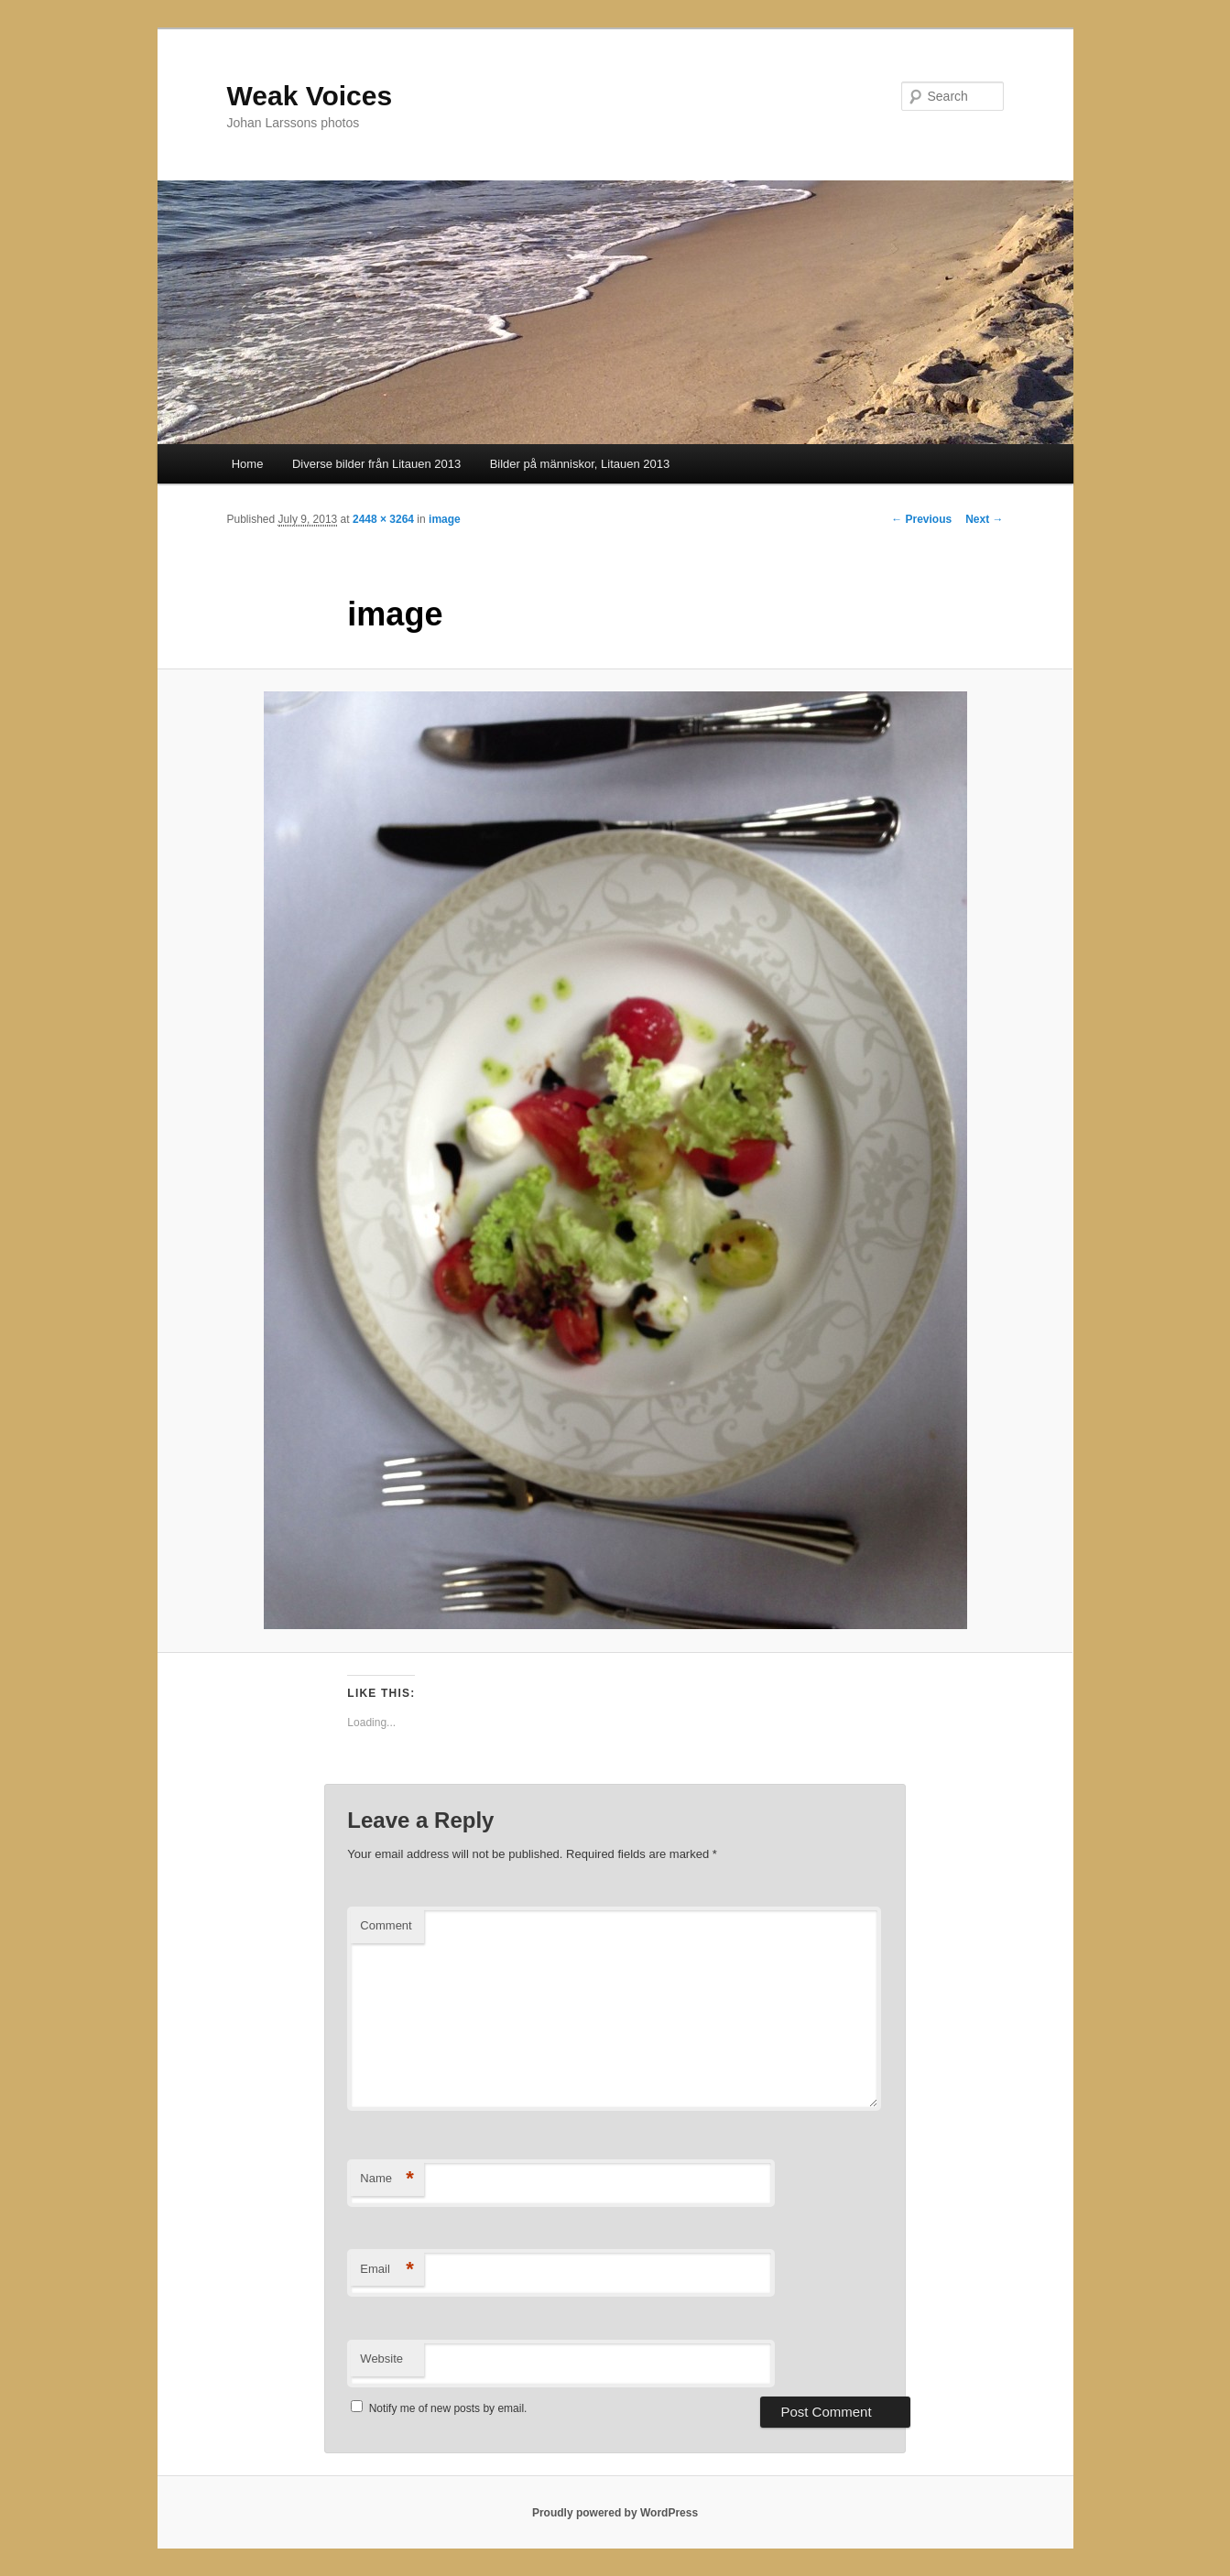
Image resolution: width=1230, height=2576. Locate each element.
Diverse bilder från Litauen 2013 (376, 464)
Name (387, 2179)
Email (387, 2269)
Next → (984, 519)
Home (248, 464)
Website (381, 2358)
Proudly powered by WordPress (615, 2512)
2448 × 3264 (383, 519)
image (445, 519)
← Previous (921, 519)
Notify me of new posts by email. (448, 2408)
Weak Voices (310, 96)
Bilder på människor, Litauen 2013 (580, 464)
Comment (385, 1925)
